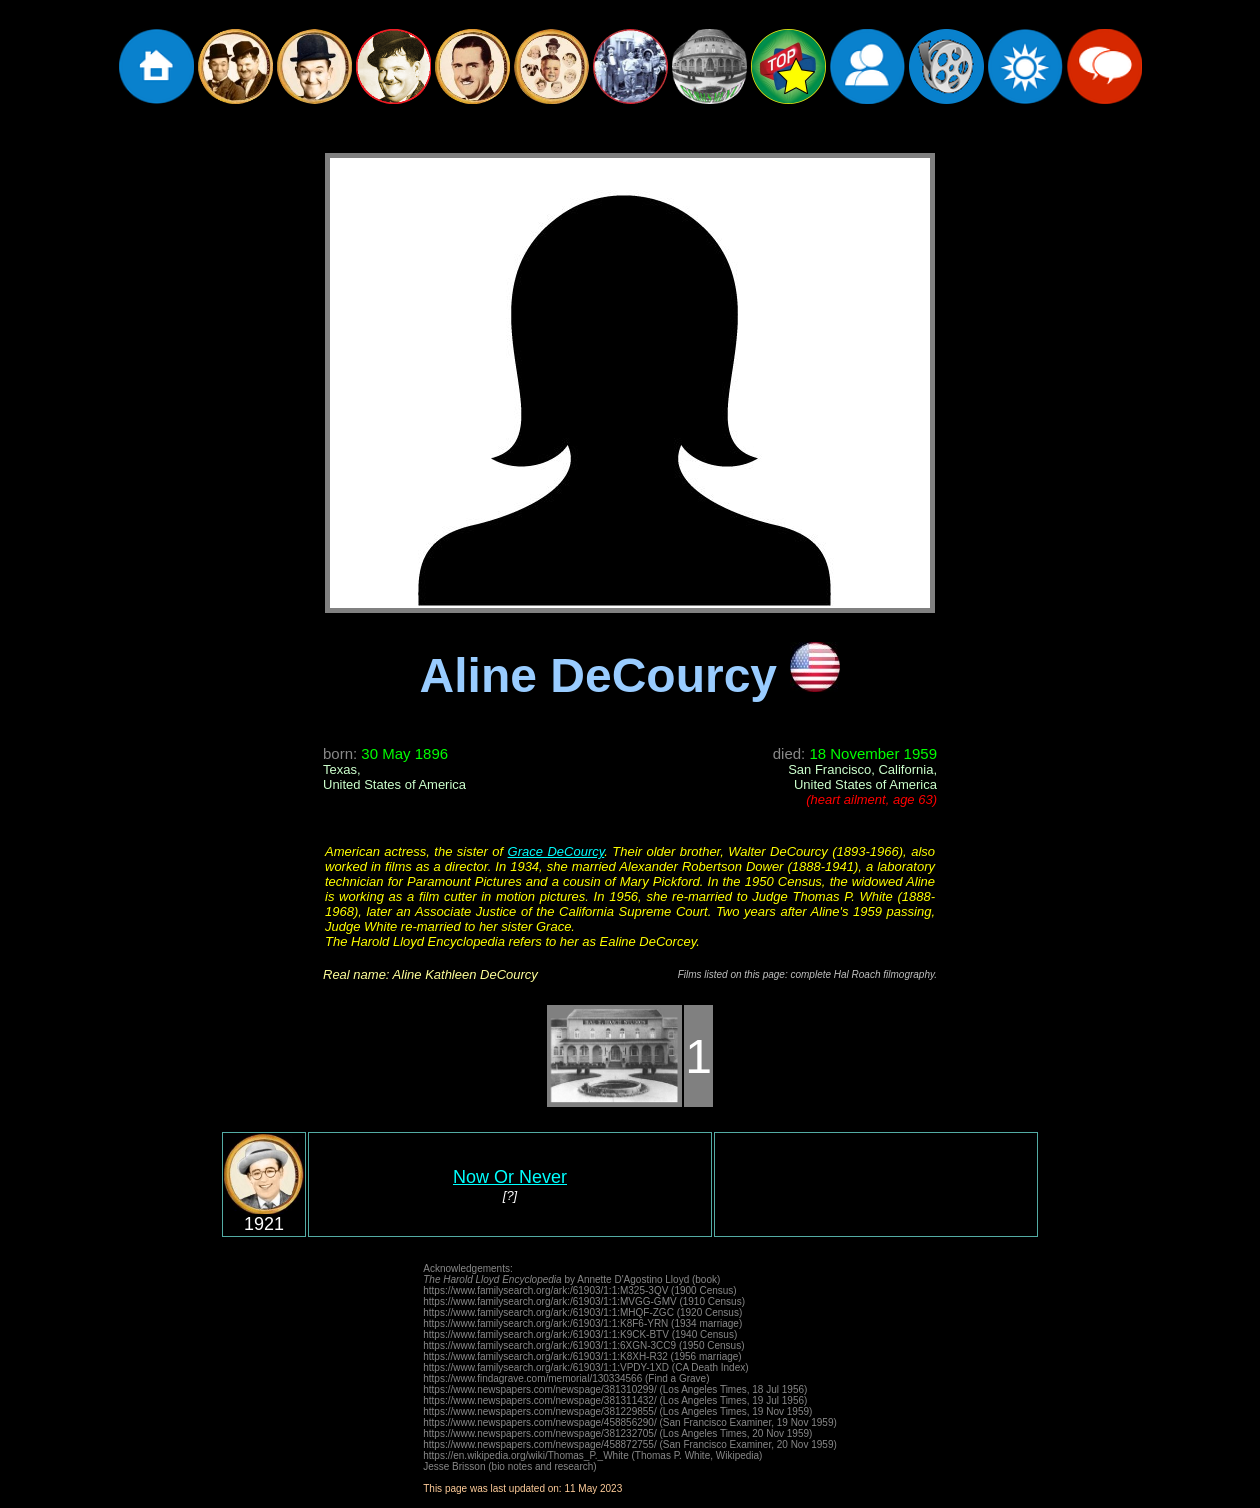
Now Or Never (510, 1177)
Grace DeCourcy (556, 851)
